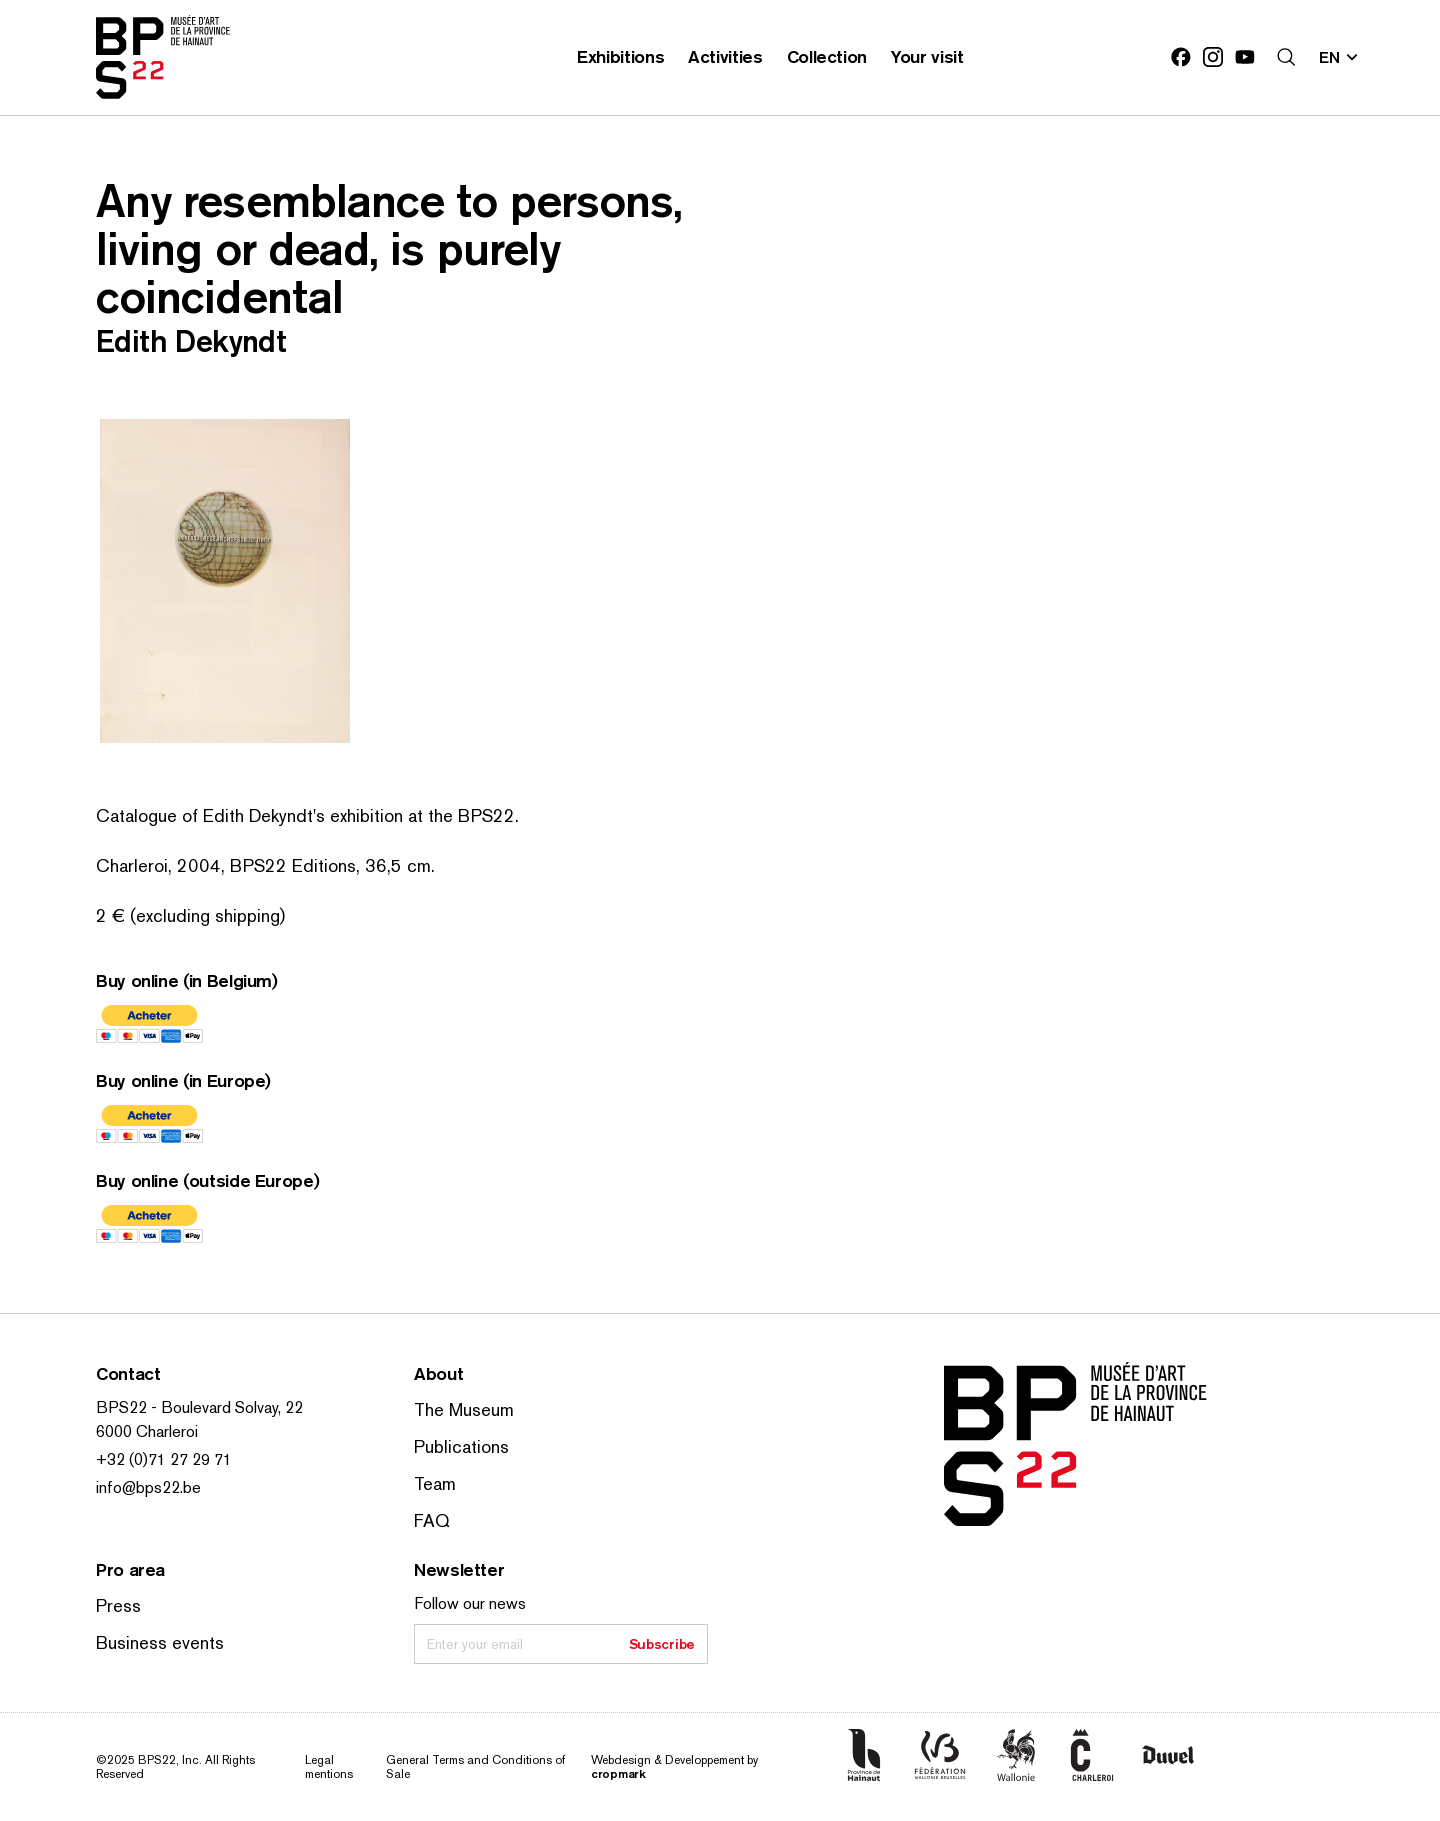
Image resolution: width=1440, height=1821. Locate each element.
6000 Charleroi (147, 1431)
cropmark (618, 1773)
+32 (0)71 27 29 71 (164, 1459)
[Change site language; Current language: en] (1339, 57)
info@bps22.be (148, 1487)
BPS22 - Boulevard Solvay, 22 (199, 1407)
